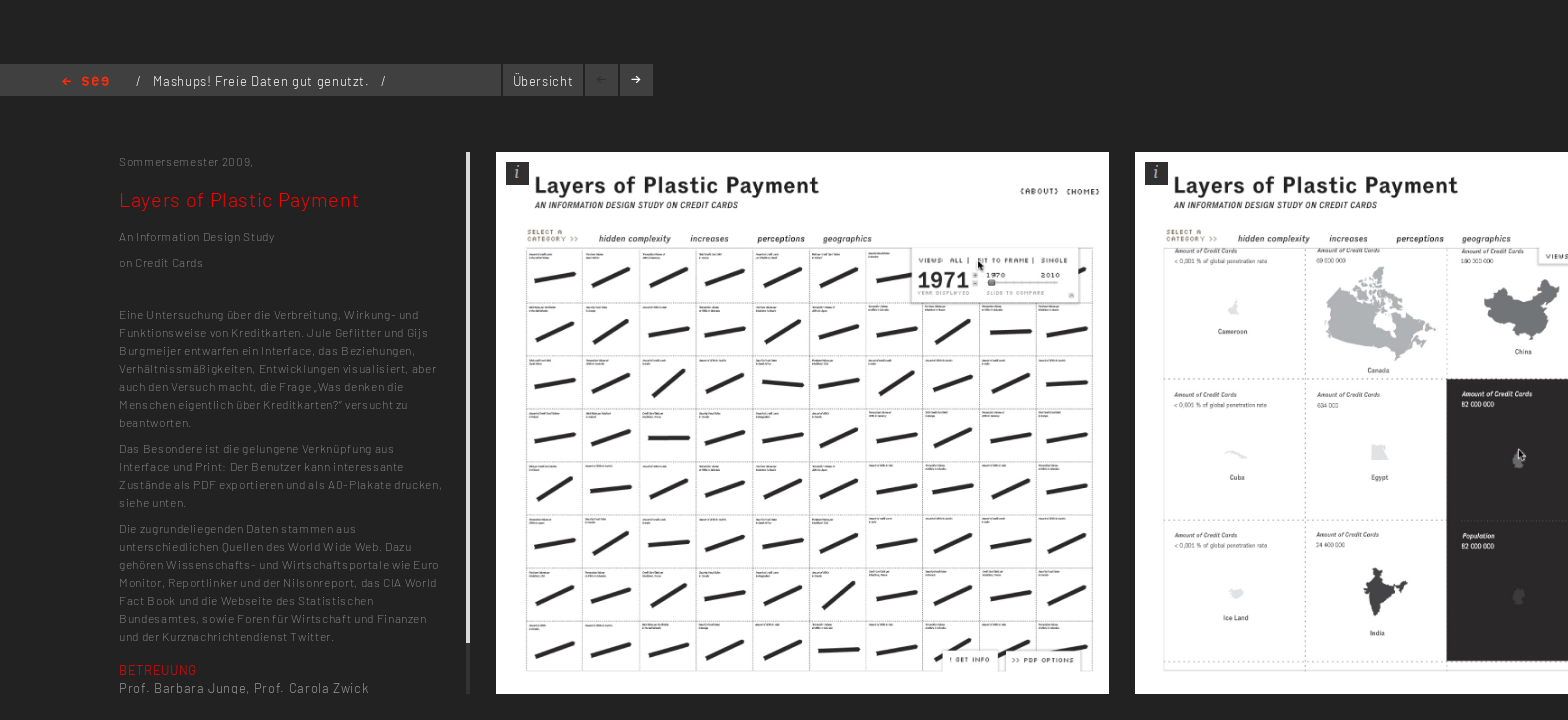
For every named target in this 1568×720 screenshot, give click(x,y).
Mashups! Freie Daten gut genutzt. (263, 81)
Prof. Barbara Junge (182, 688)
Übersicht (543, 81)
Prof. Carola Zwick (311, 688)
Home (85, 82)
